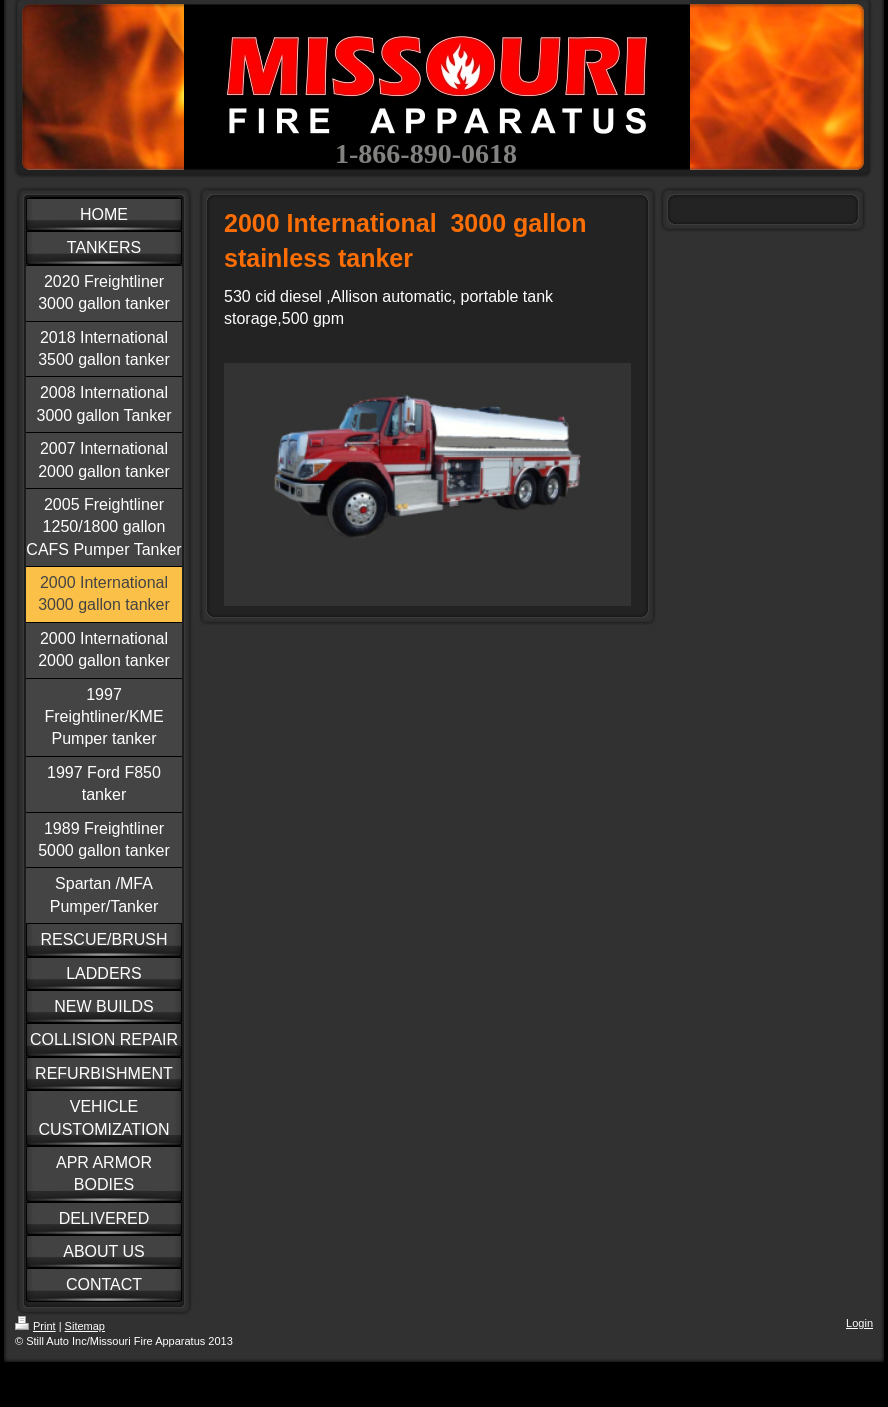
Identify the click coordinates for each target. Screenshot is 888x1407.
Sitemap (85, 1326)
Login (859, 1323)
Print (35, 1326)
